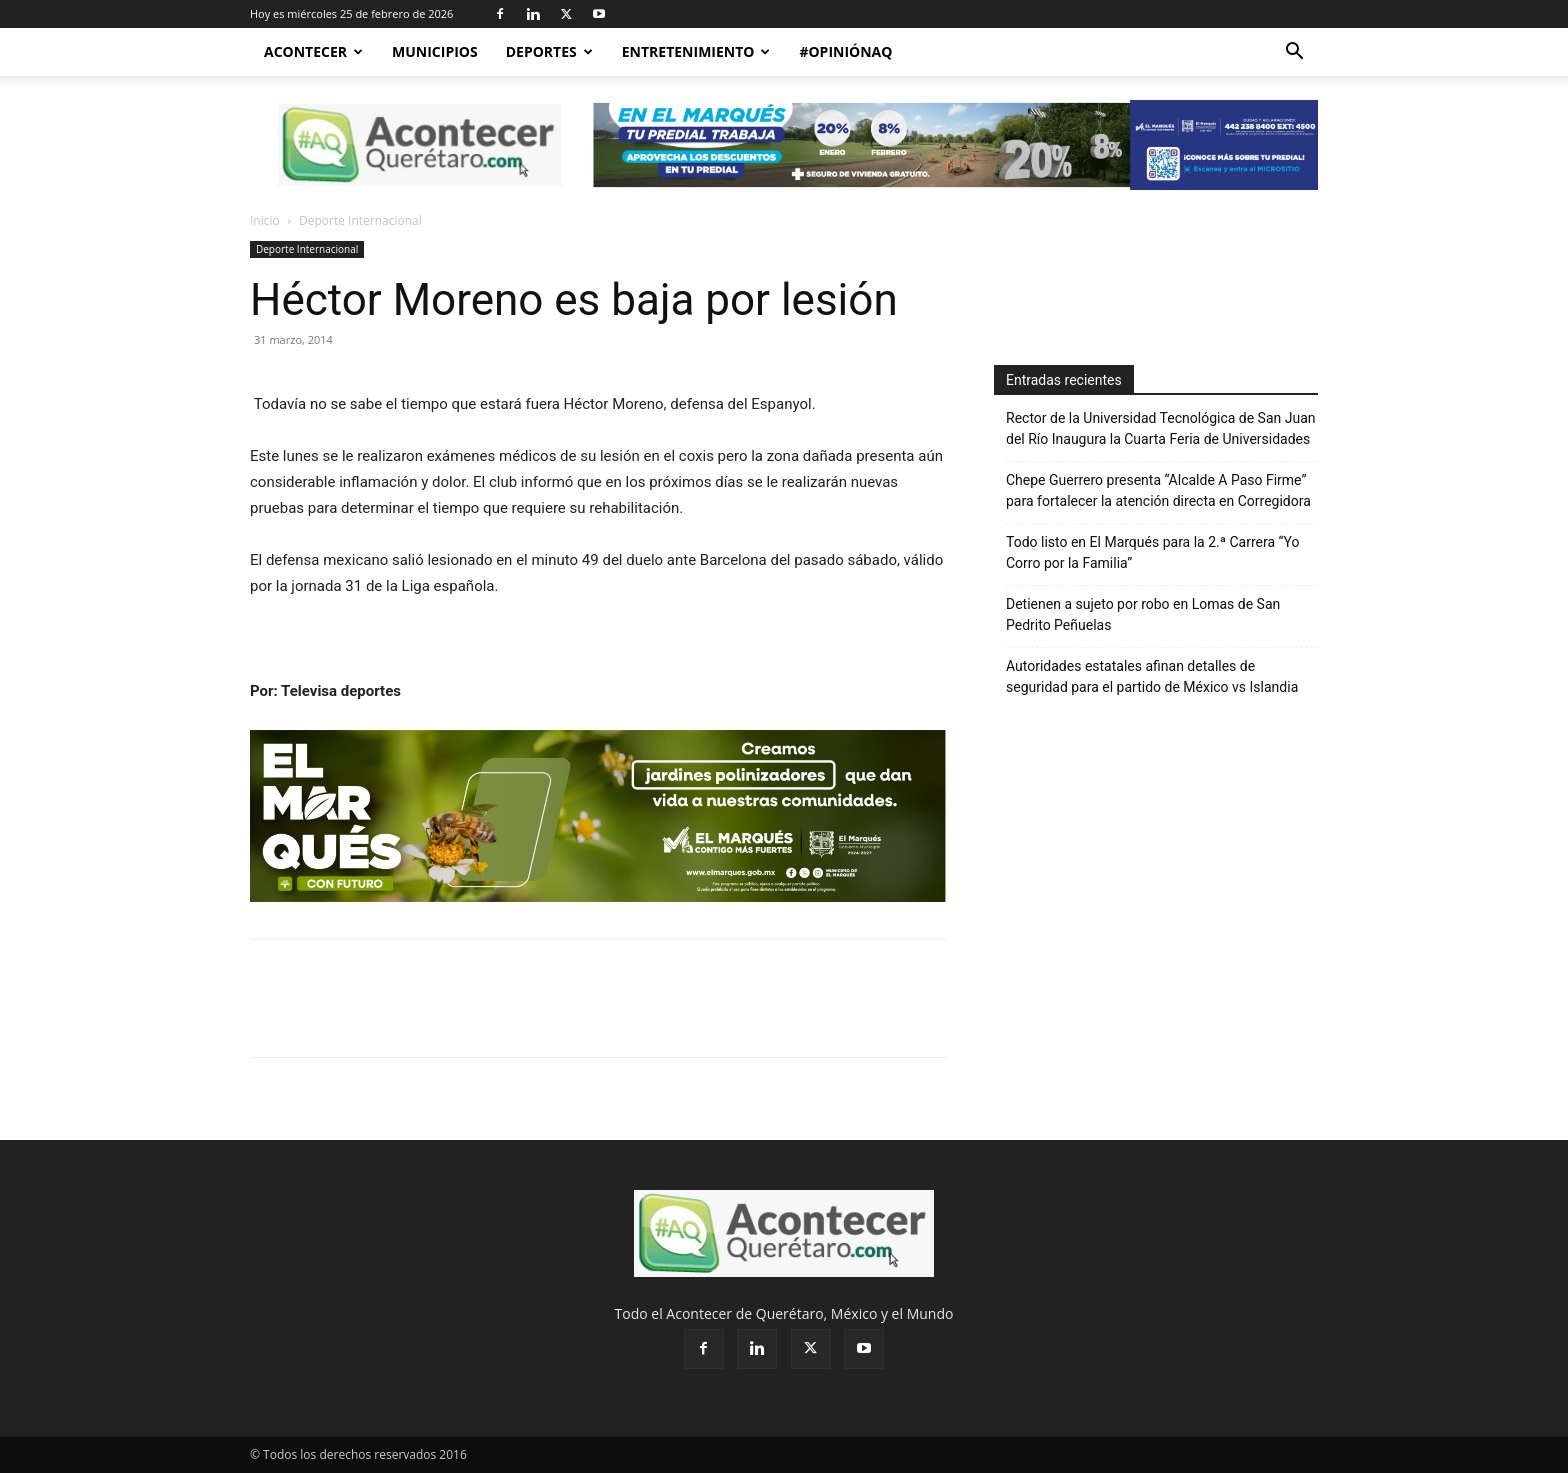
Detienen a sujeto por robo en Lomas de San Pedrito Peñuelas (1143, 614)
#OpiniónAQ (845, 51)
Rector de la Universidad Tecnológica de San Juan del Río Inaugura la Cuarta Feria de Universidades (1161, 428)
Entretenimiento (696, 51)
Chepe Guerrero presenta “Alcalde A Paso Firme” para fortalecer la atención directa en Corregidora (1158, 490)
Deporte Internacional (307, 249)
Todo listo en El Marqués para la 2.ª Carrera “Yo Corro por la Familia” (1152, 552)
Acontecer (313, 51)
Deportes (549, 51)
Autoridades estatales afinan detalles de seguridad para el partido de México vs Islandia (1152, 676)
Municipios (435, 51)
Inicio (265, 220)
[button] (1294, 53)
